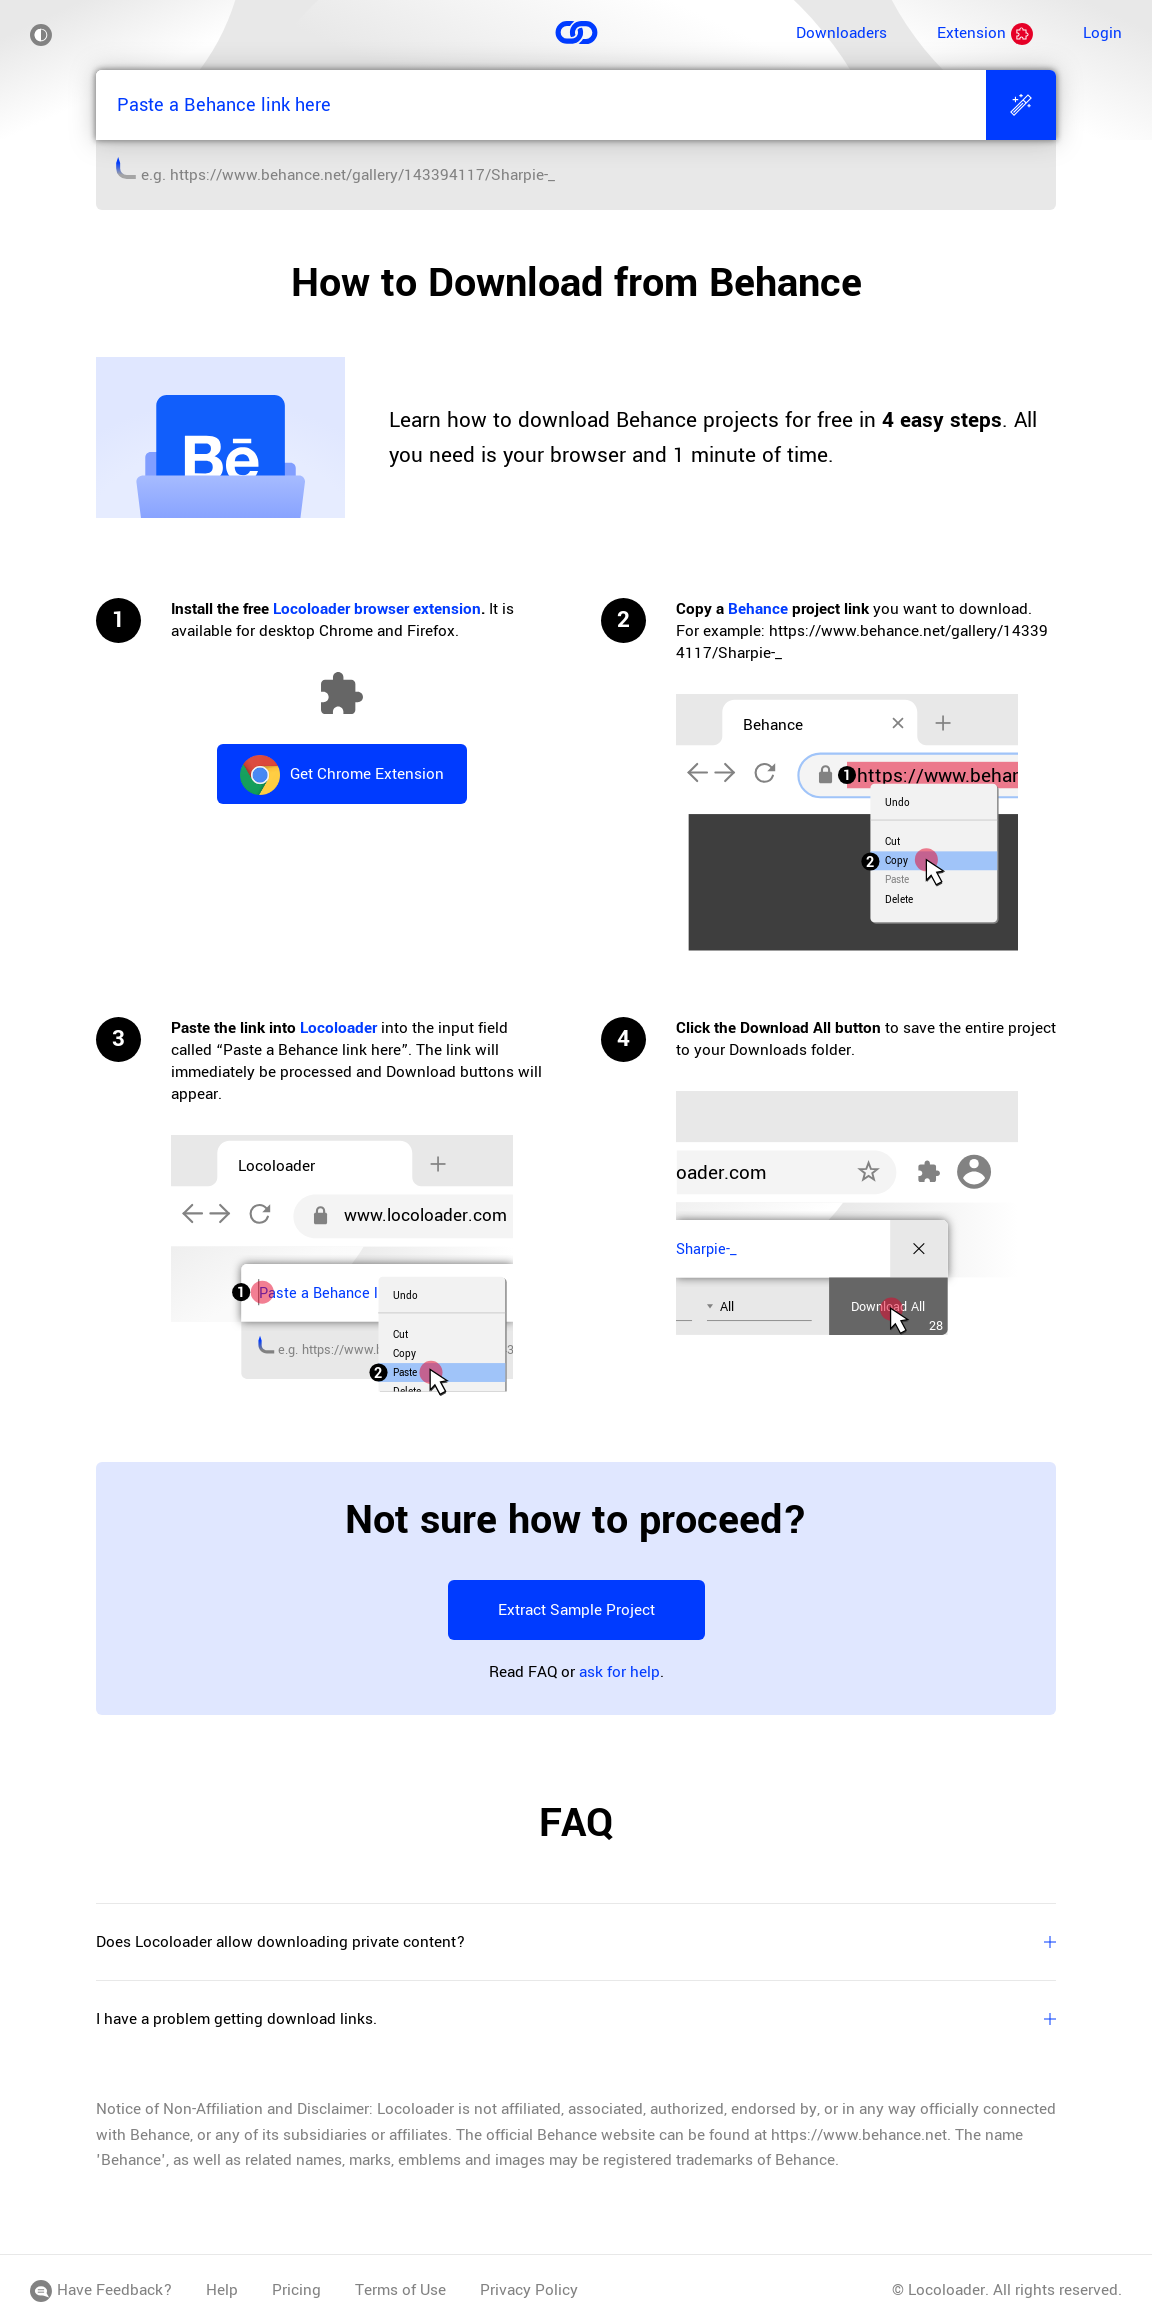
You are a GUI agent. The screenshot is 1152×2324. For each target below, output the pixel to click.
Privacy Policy (529, 2290)
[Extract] (1021, 105)
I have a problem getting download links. (576, 2019)
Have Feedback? (101, 2290)
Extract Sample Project (576, 1610)
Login (1102, 33)
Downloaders (841, 33)
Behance (758, 609)
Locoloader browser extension (377, 609)
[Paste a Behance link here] (541, 105)
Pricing (296, 2290)
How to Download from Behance (576, 283)
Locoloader (338, 1028)
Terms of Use (400, 2290)
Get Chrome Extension (342, 775)
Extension (985, 33)
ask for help (619, 1672)
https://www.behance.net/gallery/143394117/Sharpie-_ (362, 175)
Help (222, 2290)
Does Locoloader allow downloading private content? (576, 1942)
